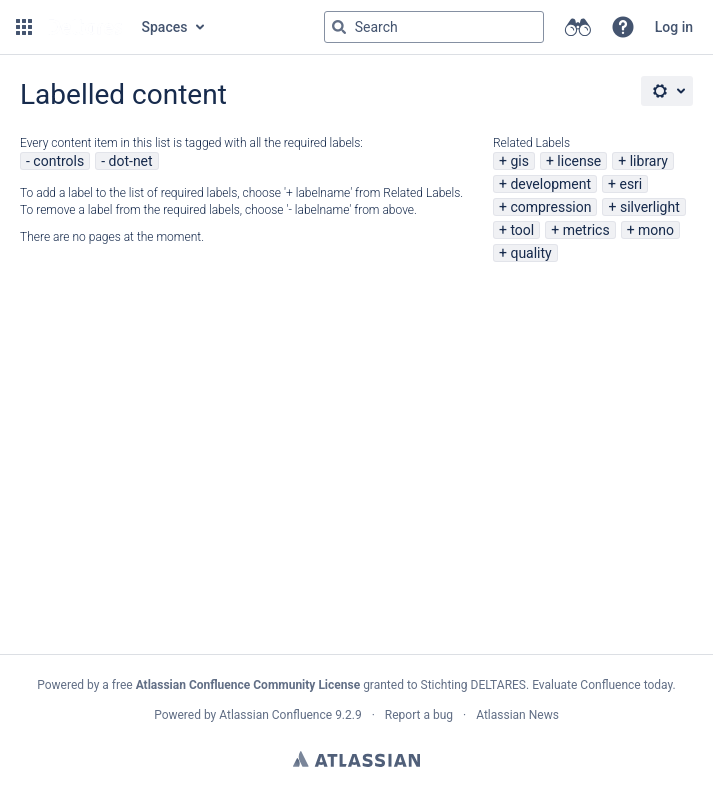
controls (58, 161)
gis (519, 161)
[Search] (339, 27)
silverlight (650, 207)
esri (630, 184)
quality (530, 253)
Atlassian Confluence (275, 715)
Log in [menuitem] (674, 27)
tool (522, 230)
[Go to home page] (85, 27)
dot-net (131, 161)
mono (656, 230)
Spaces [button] (165, 27)
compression (550, 207)
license (579, 161)
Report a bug (419, 715)
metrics (586, 230)
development (550, 184)
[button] (24, 27)
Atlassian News (517, 715)
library (649, 161)
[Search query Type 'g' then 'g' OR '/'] (434, 27)
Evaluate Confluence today (602, 685)
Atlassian (356, 759)
